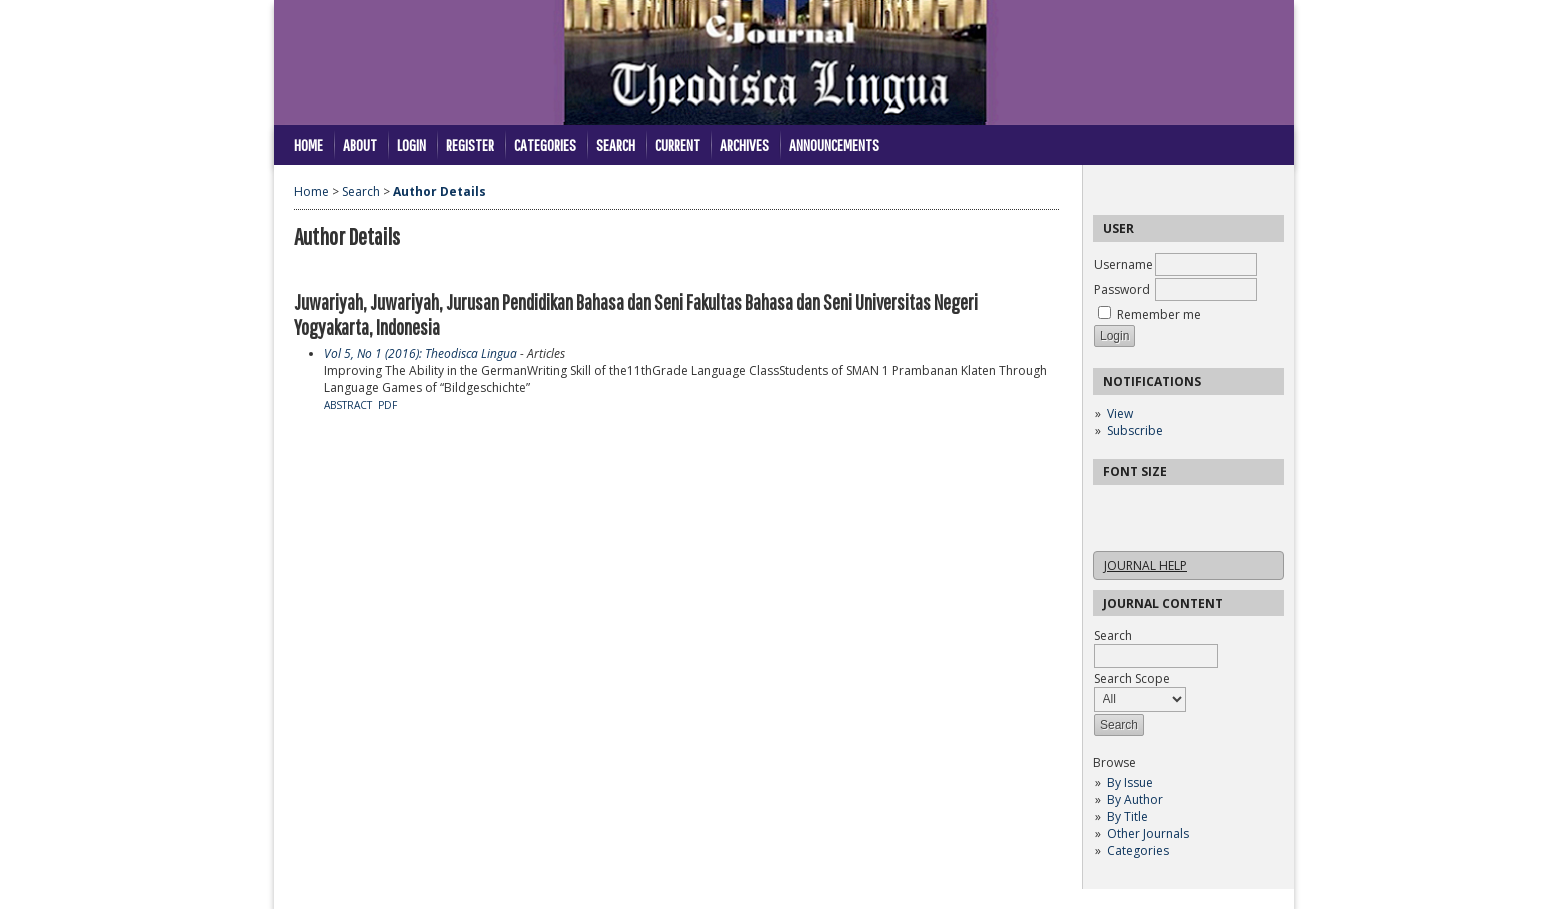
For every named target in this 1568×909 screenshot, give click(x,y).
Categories (1138, 850)
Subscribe (1135, 430)
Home (308, 144)
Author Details (439, 191)
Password (1122, 289)
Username (1123, 264)
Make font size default (1143, 506)
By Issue (1130, 782)
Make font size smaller (1111, 506)
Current (677, 144)
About (360, 144)
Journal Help (1145, 565)
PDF (387, 405)
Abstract (348, 405)
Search (615, 144)
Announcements (834, 144)
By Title (1127, 816)
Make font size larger (1175, 506)
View (1120, 413)
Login (411, 144)
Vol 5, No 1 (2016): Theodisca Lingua (420, 353)
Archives (744, 144)
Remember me (1159, 314)
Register (470, 144)
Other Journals (1148, 833)
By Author (1135, 799)
